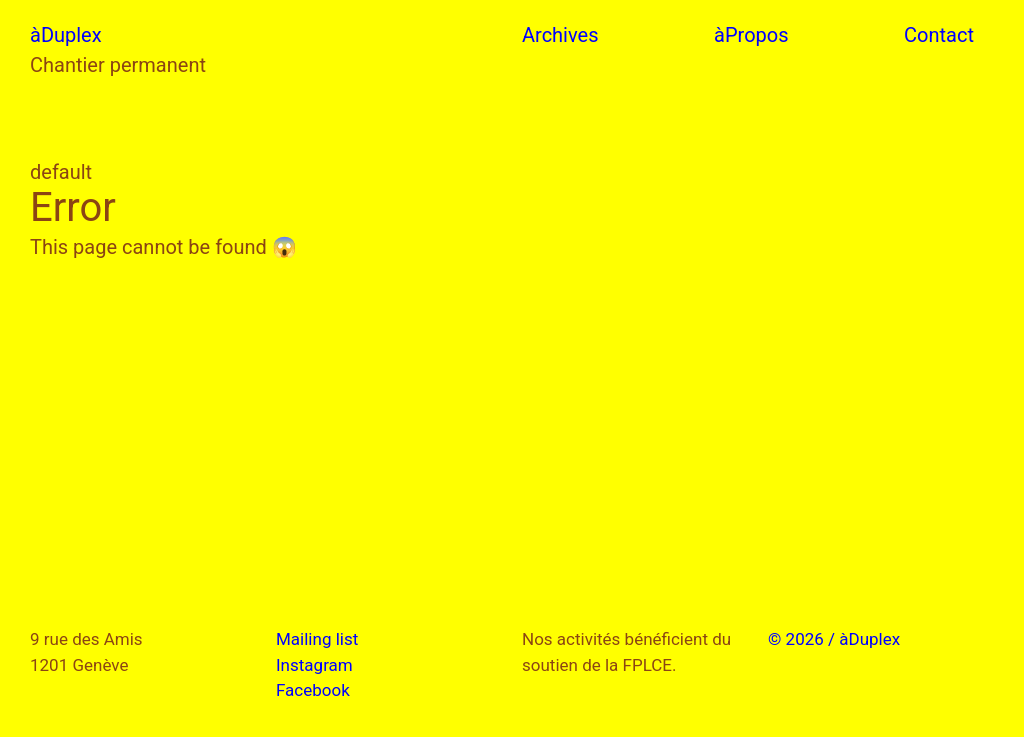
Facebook (313, 690)
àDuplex (66, 35)
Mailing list (317, 639)
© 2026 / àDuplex (834, 639)
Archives (560, 35)
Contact (939, 35)
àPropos (751, 35)
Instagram (314, 665)
